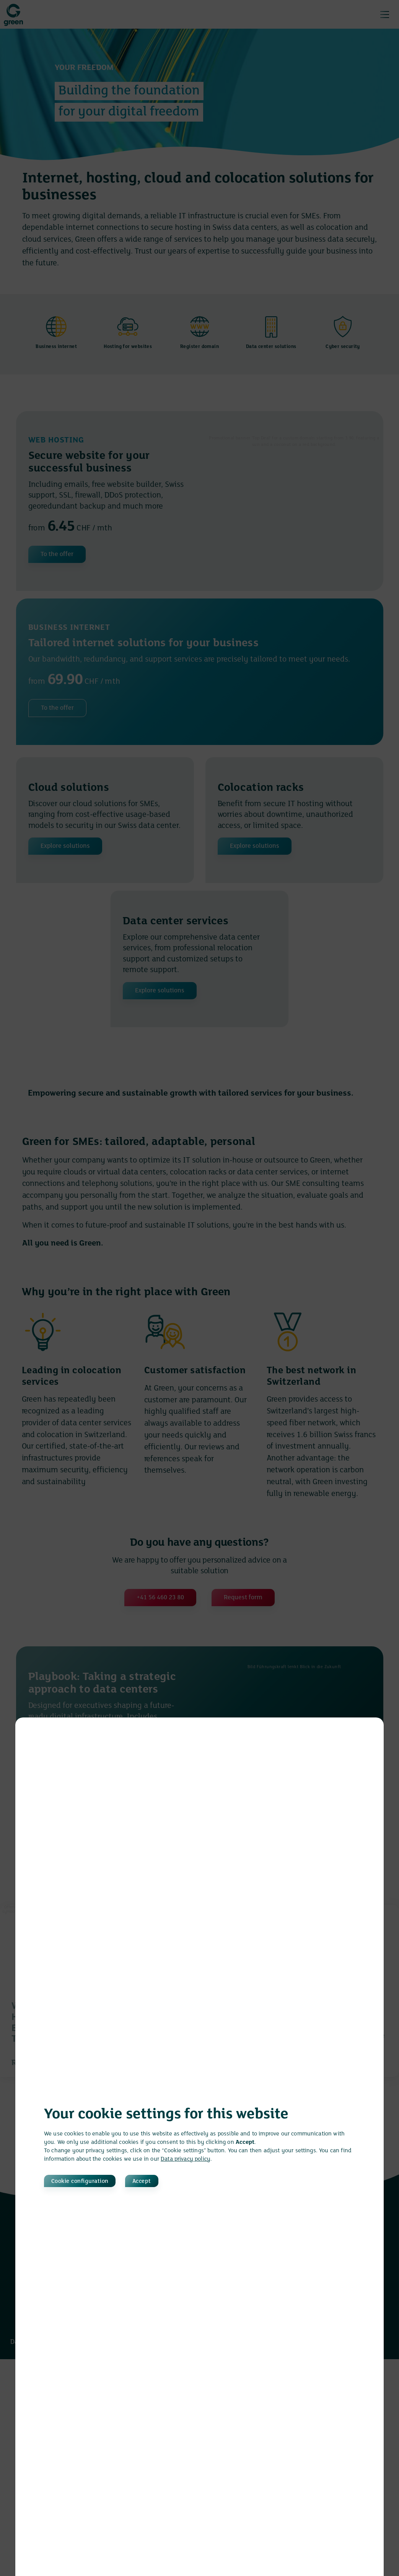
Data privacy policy (185, 2158)
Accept (168, 2181)
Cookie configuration (85, 2181)
